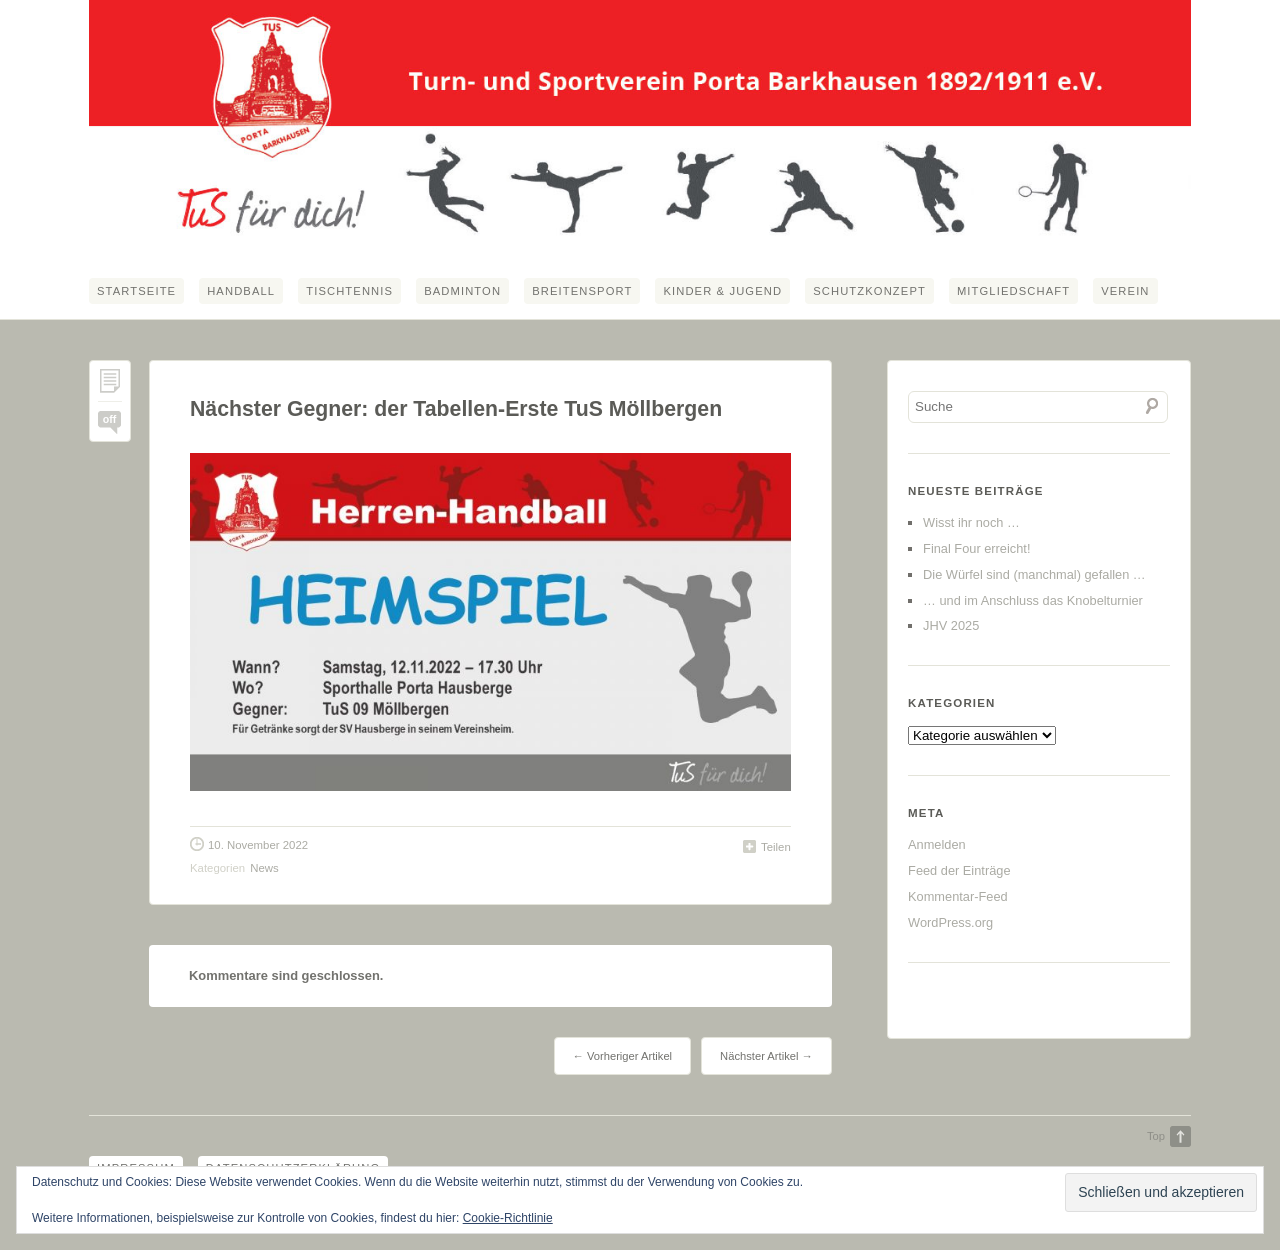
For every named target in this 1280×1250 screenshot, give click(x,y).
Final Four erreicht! (976, 548)
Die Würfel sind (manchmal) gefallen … (1034, 574)
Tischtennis (349, 291)
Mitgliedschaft (1013, 291)
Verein (1125, 291)
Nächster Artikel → (766, 1056)
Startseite (136, 291)
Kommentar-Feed (958, 896)
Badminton (462, 291)
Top (1156, 1136)
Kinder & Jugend (722, 291)
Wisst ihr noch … (971, 522)
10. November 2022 (258, 845)
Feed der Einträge (959, 870)
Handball (241, 291)
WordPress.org (950, 922)
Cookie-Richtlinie (508, 1218)
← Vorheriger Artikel (622, 1056)
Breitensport (582, 291)
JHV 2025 (951, 625)
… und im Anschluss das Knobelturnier (1033, 600)
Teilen (776, 847)
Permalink (110, 385)
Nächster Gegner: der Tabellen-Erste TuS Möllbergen (456, 409)
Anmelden (937, 844)
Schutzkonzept (869, 291)
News (264, 868)
